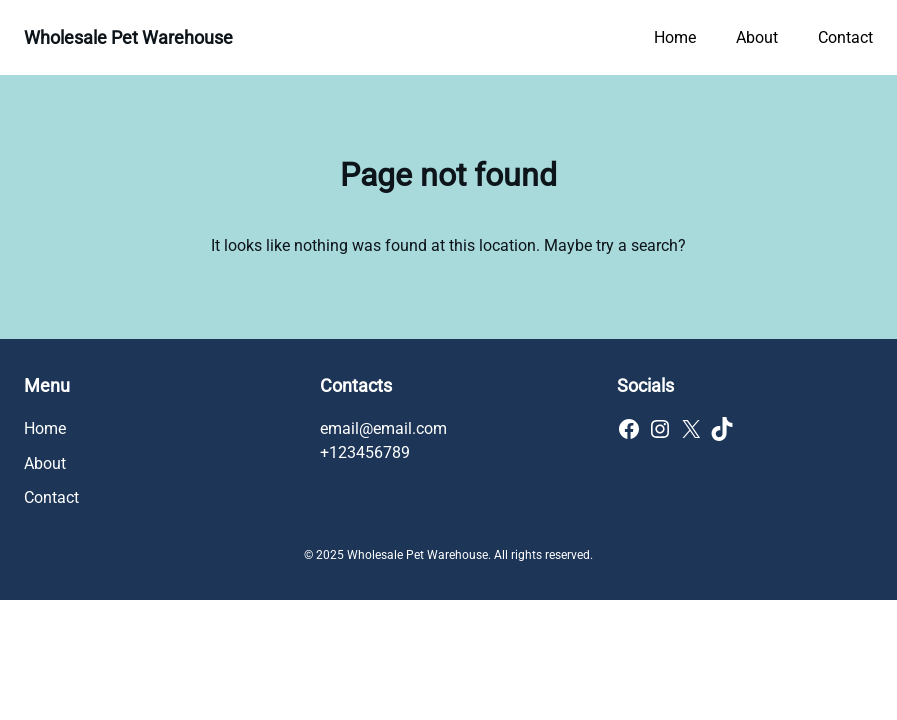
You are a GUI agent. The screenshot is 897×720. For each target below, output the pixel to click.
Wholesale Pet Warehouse (128, 37)
